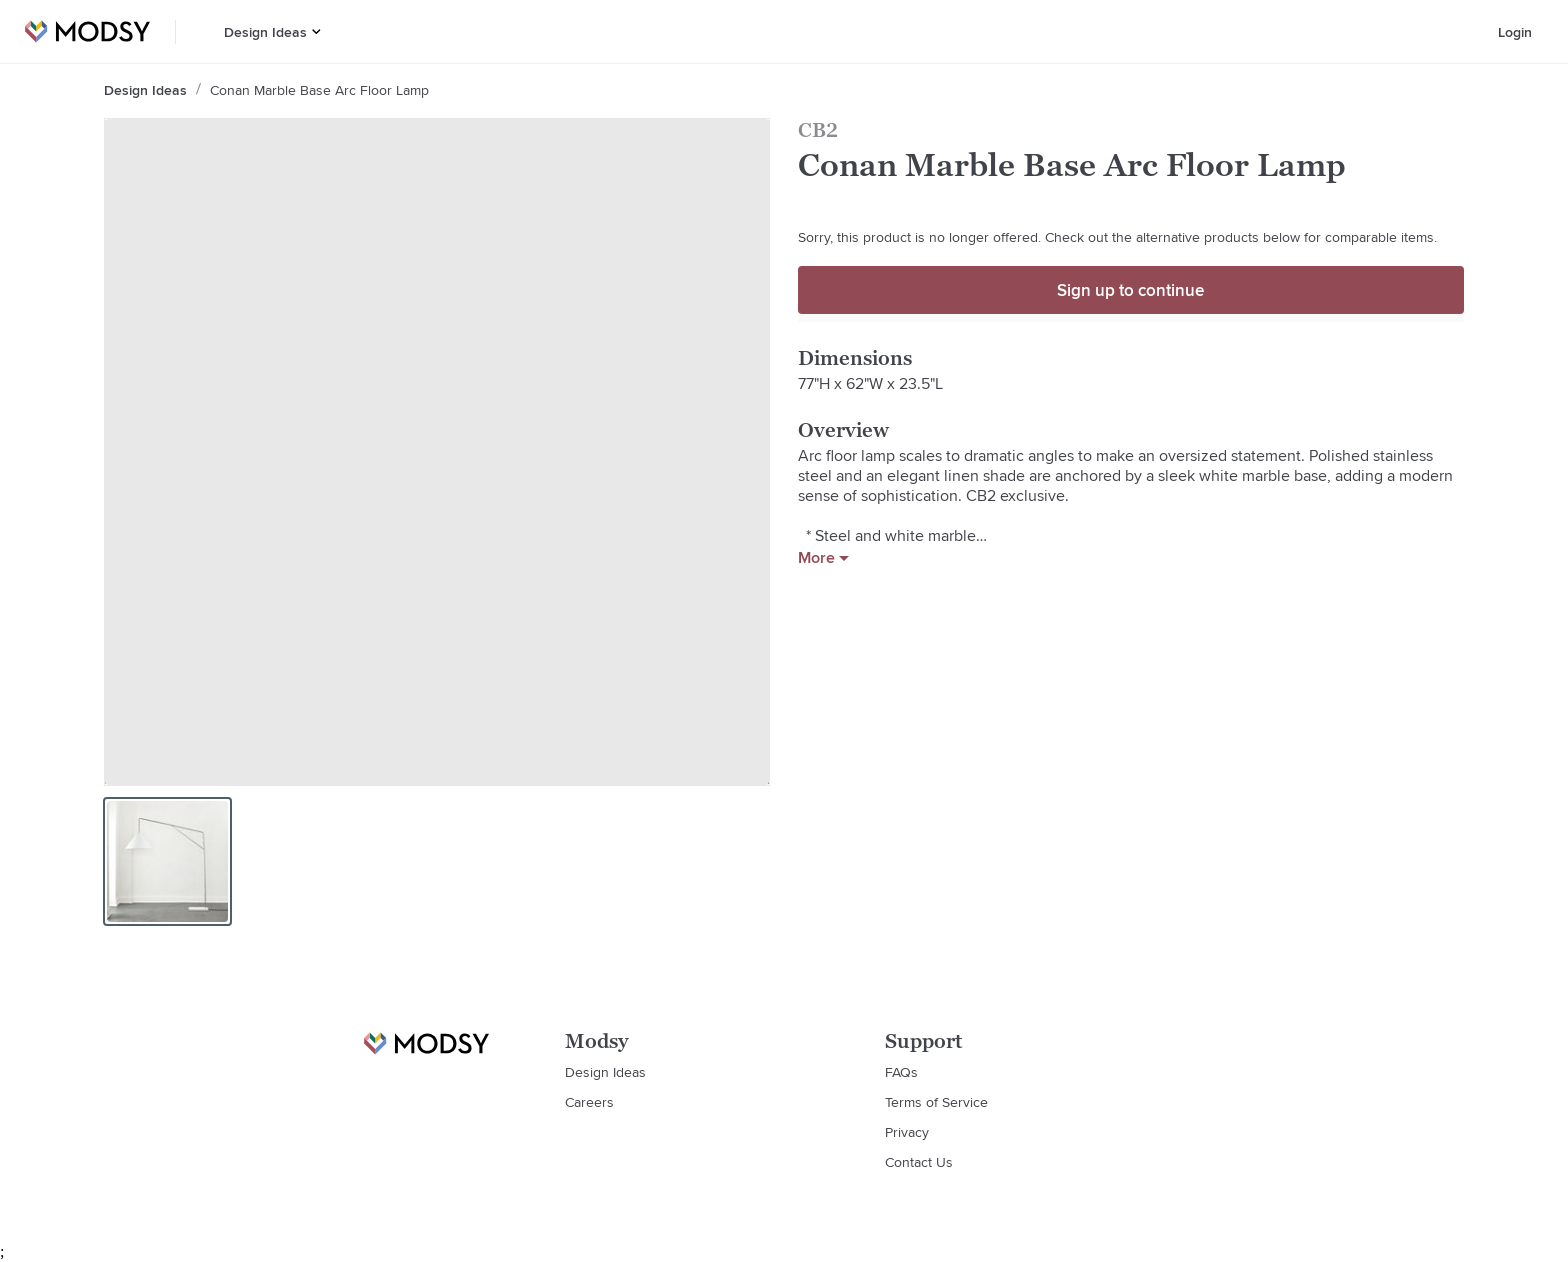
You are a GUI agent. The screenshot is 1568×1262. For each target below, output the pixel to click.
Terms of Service (936, 1102)
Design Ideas (265, 32)
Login (1515, 32)
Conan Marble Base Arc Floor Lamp (319, 90)
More (823, 558)
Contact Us (919, 1162)
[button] (316, 31)
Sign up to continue (1130, 290)
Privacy (907, 1132)
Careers (589, 1102)
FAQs (901, 1072)
